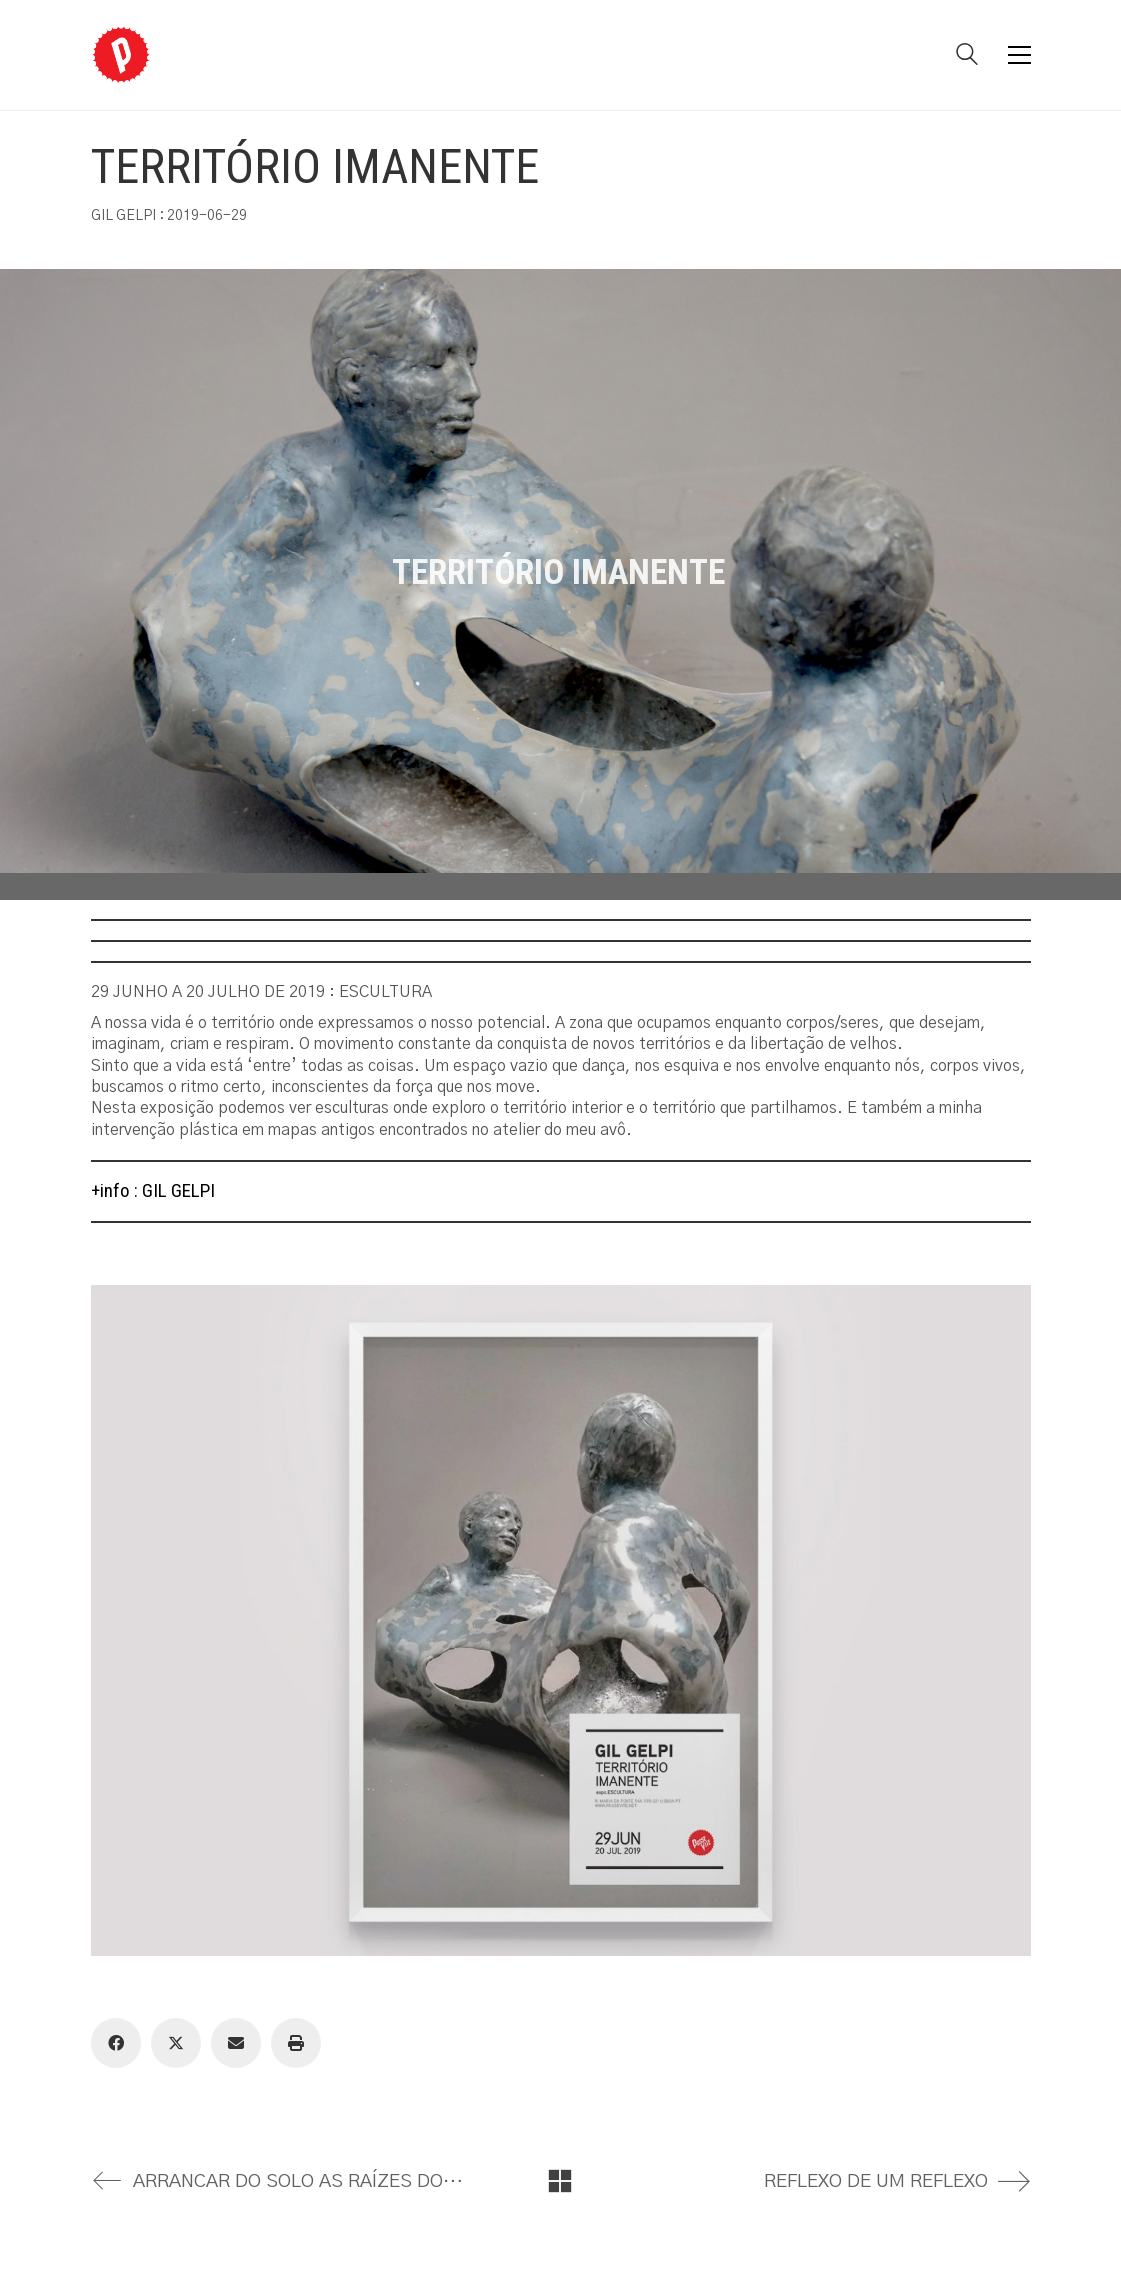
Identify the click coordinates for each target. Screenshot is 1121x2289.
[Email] (236, 2043)
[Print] (296, 2043)
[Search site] (967, 57)
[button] (1019, 55)
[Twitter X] (176, 2043)
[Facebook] (116, 2043)
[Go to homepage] (121, 55)
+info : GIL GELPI (153, 1190)
